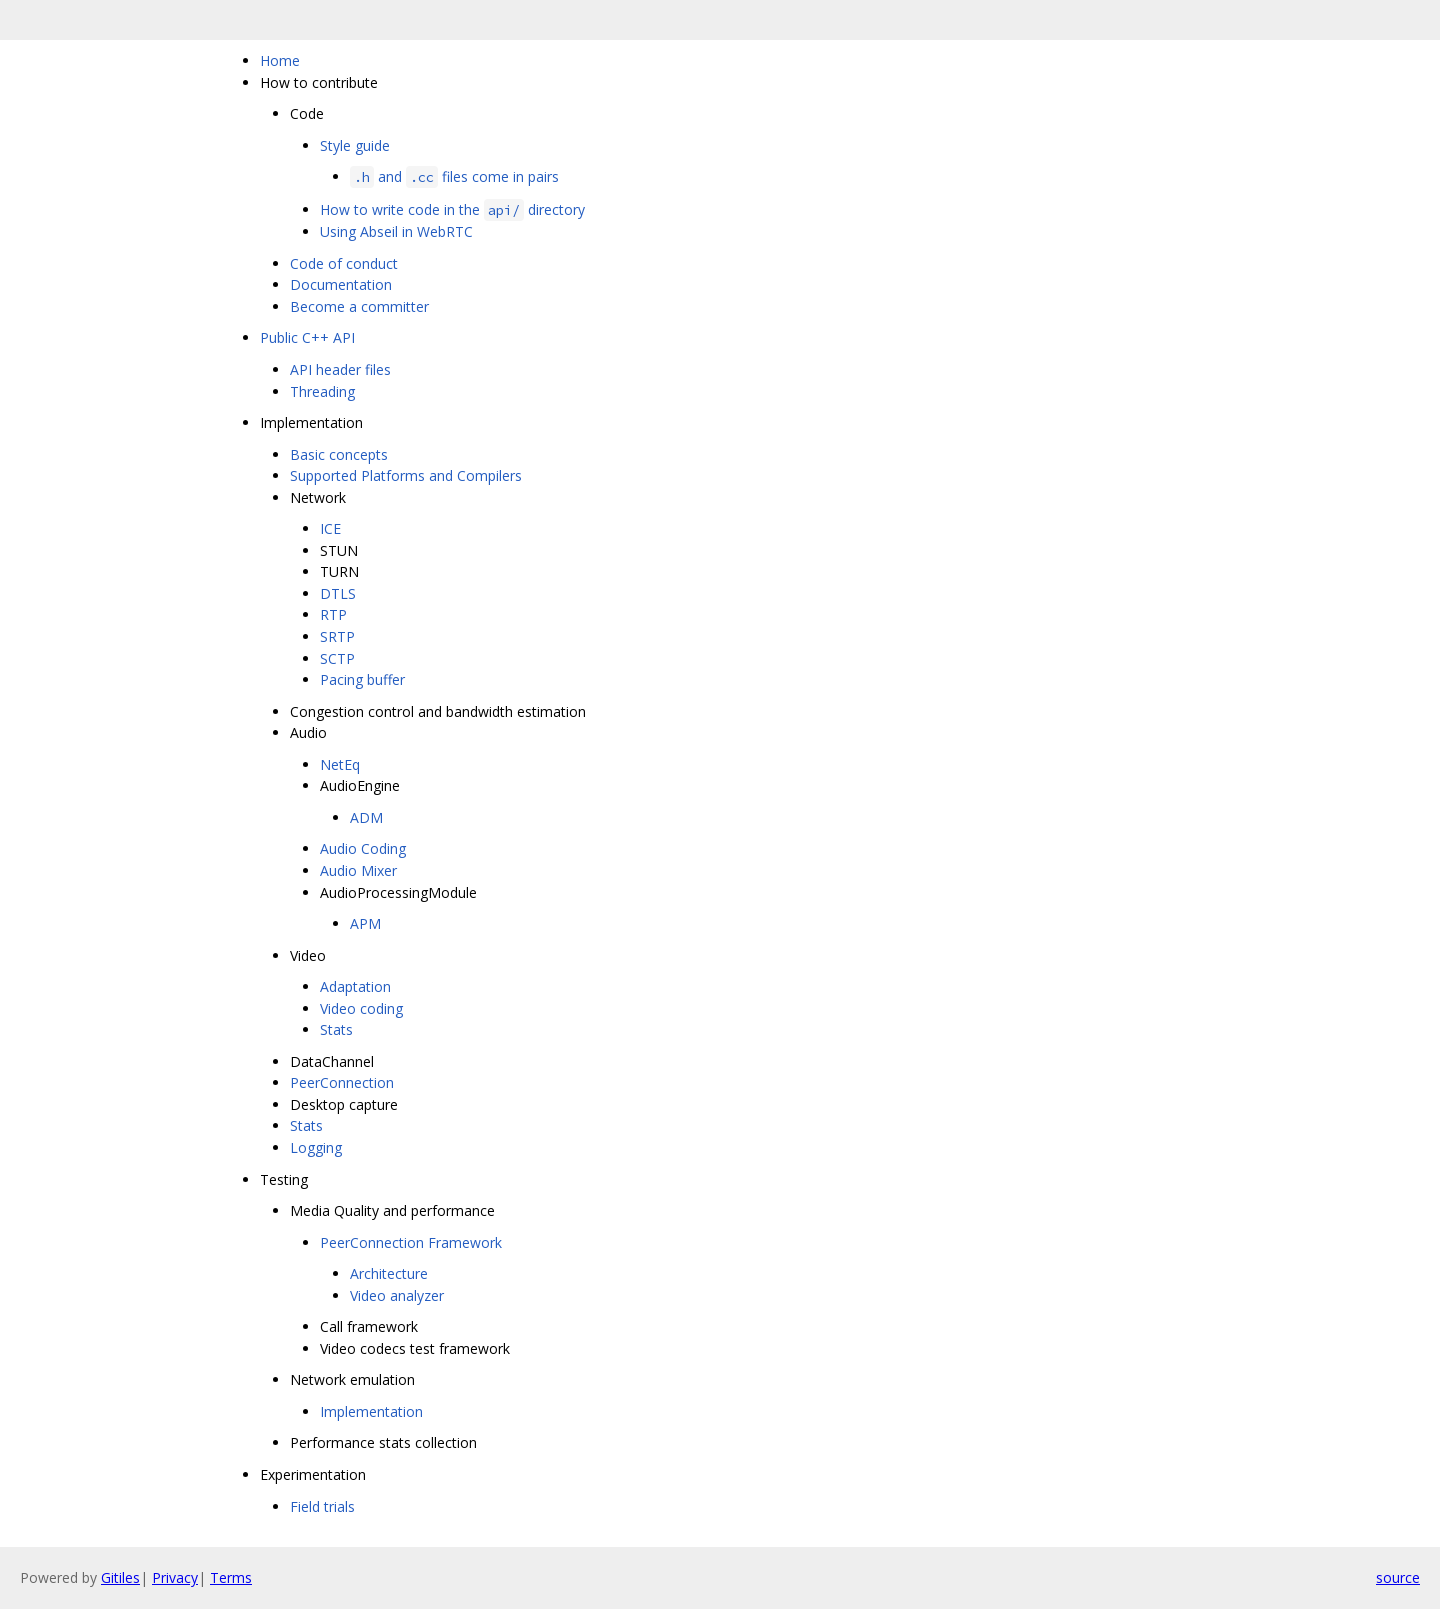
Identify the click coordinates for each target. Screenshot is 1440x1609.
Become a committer (359, 306)
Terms (231, 1577)
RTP (333, 614)
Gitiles (120, 1577)
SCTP (337, 658)
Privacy (175, 1577)
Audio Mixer (358, 870)
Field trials (322, 1506)
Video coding (361, 1008)
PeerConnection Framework (411, 1242)
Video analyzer (397, 1295)
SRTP (337, 636)
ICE (330, 528)
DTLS (338, 593)
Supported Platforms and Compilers (406, 475)
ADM (366, 817)
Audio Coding (363, 848)
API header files (340, 369)
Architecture (389, 1273)
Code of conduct (344, 263)
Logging (316, 1147)
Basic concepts (339, 454)
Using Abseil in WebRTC (396, 231)
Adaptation (355, 986)
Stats (336, 1029)
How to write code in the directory (452, 209)
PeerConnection (342, 1082)
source (1398, 1577)
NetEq (340, 764)
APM (365, 923)
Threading (322, 391)
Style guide (355, 145)
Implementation (371, 1411)
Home (280, 60)
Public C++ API (307, 337)
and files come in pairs (454, 176)
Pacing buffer (362, 679)
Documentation (341, 284)
